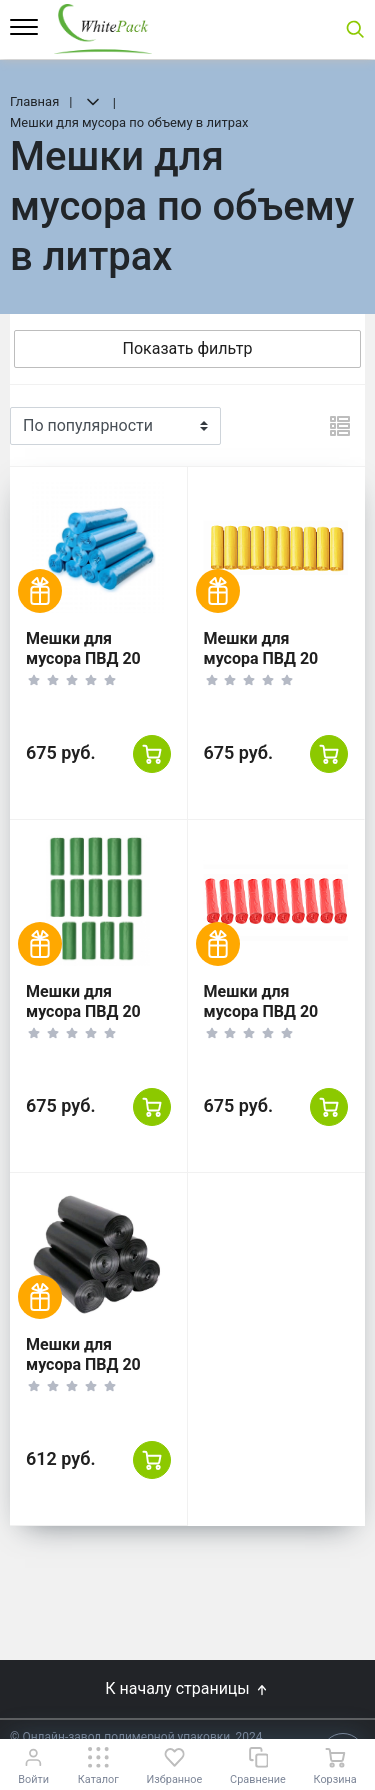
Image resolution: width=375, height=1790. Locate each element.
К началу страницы (187, 1688)
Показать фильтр (188, 348)
